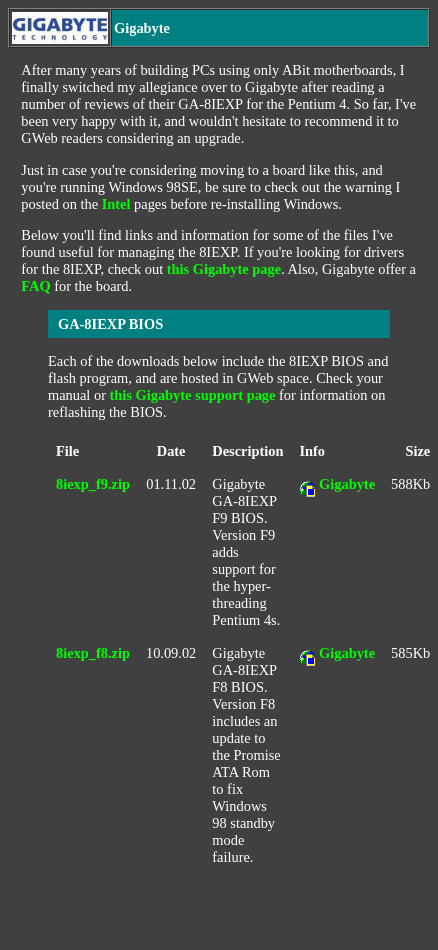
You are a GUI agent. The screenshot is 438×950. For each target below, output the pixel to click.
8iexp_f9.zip (93, 484)
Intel (116, 204)
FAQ (35, 286)
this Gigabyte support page (193, 395)
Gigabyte (347, 484)
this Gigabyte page (224, 269)
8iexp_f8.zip (93, 653)
